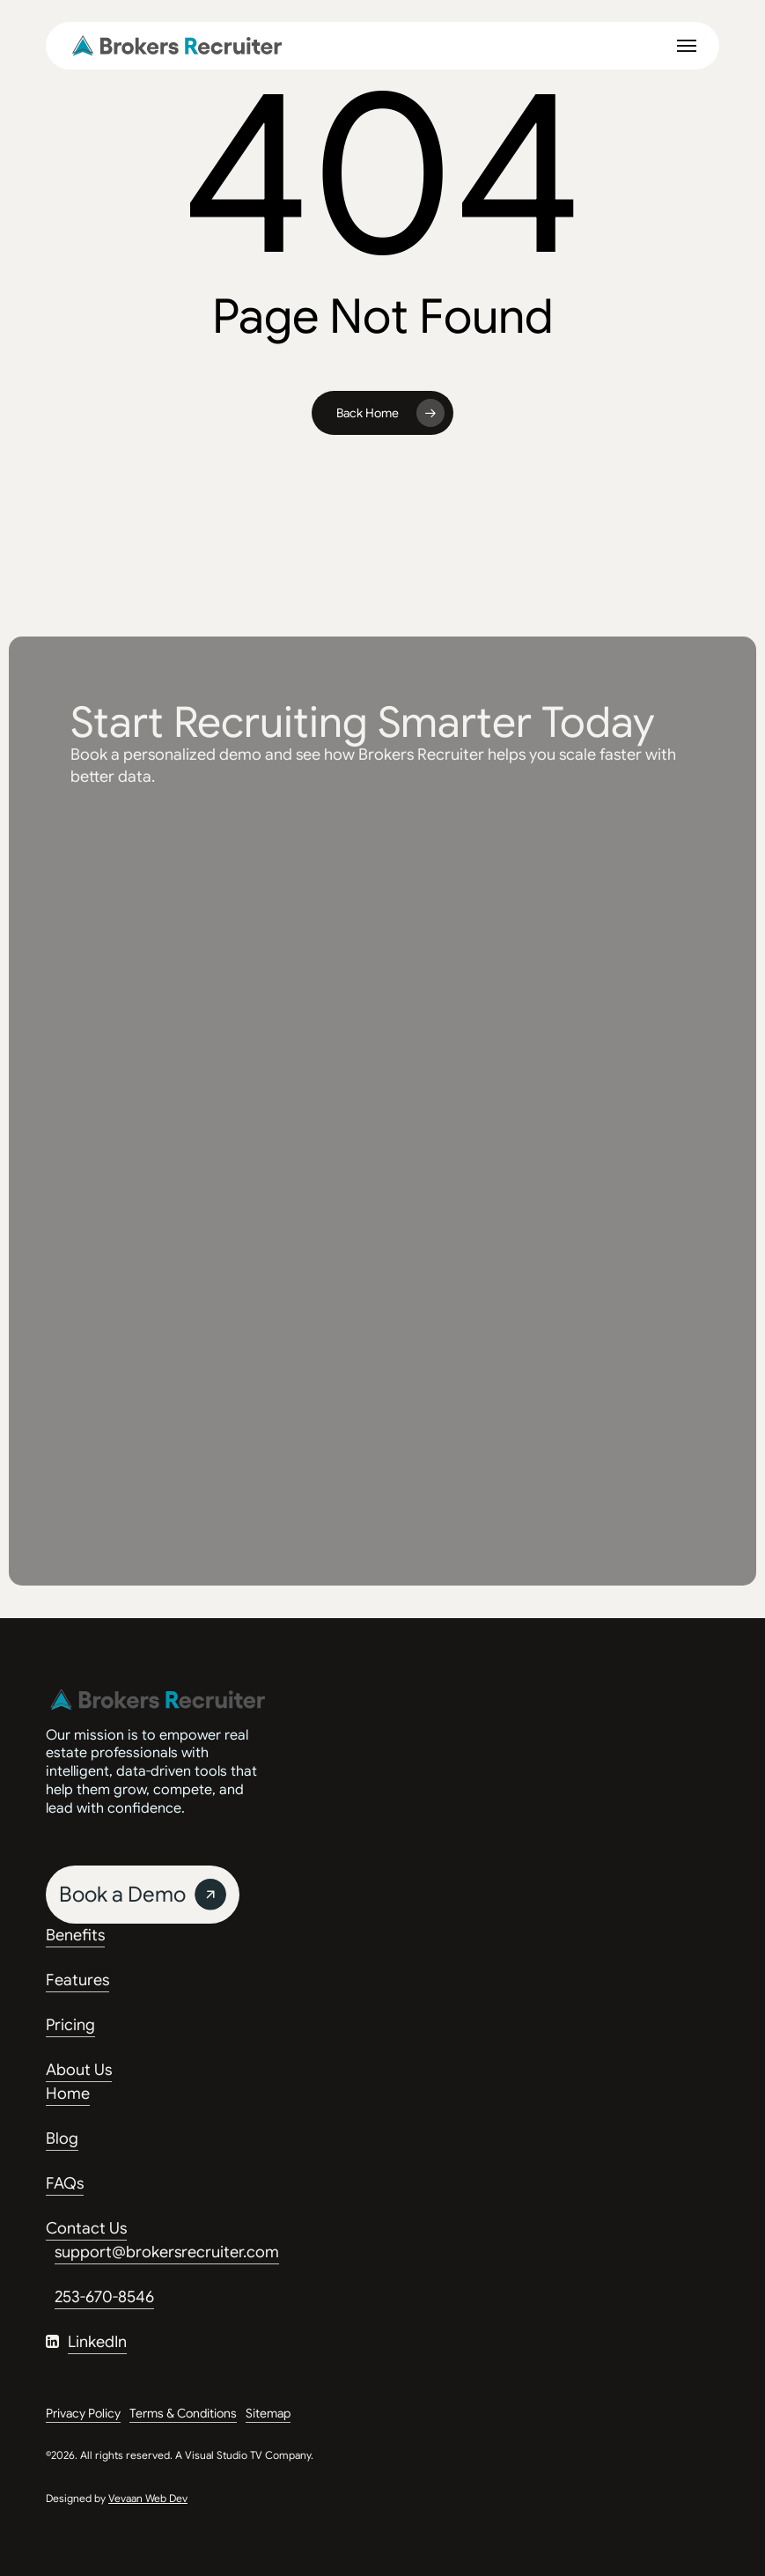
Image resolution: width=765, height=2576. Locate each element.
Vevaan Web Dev (148, 2498)
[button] (686, 46)
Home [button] (68, 2093)
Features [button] (77, 1980)
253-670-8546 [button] (104, 2297)
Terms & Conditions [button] (183, 2413)
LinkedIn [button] (97, 2342)
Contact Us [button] (86, 2228)
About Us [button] (79, 2069)
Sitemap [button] (268, 2413)
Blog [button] (62, 2138)
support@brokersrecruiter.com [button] (167, 2252)
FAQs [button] (65, 2183)
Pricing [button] (70, 2025)
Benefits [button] (75, 1935)
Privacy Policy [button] (83, 2413)
